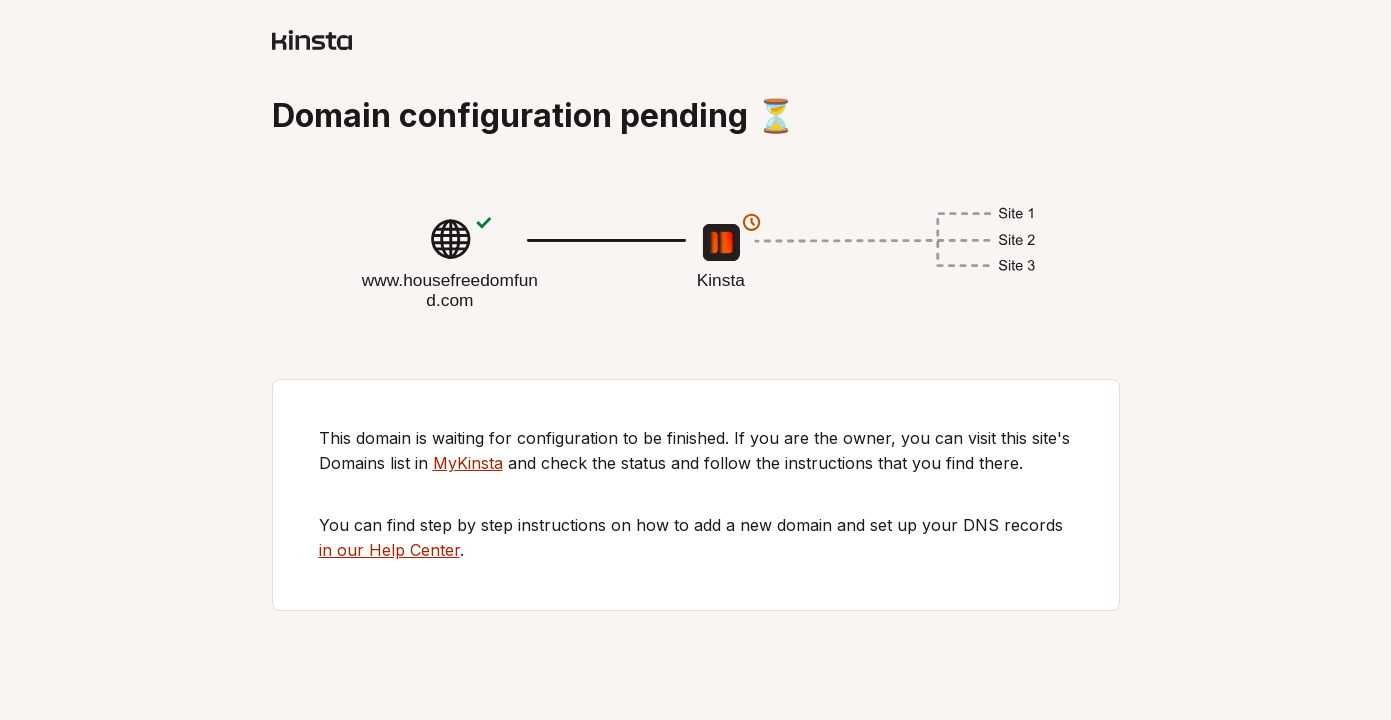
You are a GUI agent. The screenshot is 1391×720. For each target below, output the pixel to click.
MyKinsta (468, 463)
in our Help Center (389, 550)
